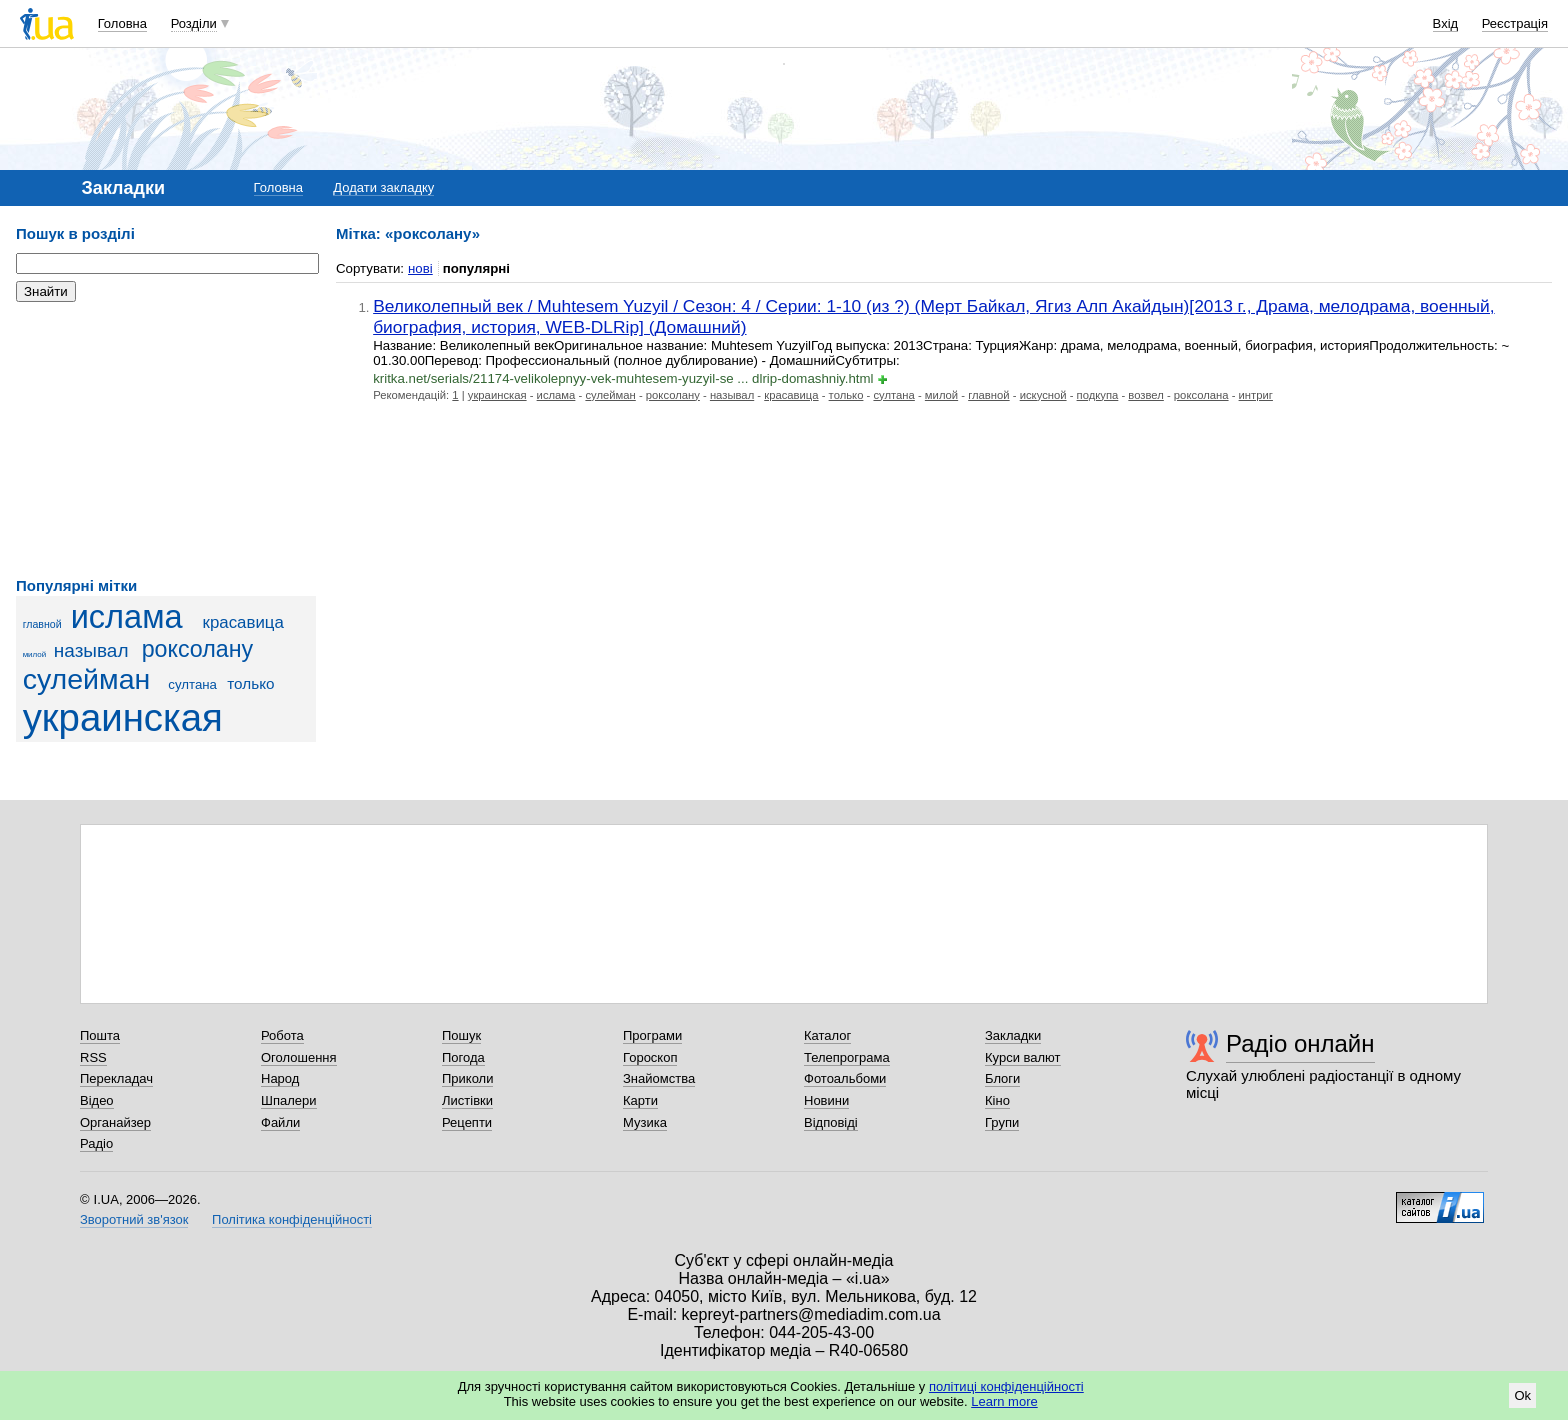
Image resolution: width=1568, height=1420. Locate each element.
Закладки (1013, 1035)
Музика (645, 1122)
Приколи (467, 1078)
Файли (280, 1122)
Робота (282, 1035)
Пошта (100, 1035)
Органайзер (115, 1122)
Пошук (461, 1035)
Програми (652, 1035)
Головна (122, 23)
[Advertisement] (166, 440)
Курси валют (1023, 1057)
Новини (826, 1100)
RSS (93, 1057)
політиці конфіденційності (1006, 1386)
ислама (127, 617)
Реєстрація (1515, 23)
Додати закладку (383, 187)
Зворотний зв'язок (134, 1219)
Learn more (1004, 1401)
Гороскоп (650, 1057)
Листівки (467, 1100)
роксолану (198, 649)
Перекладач (116, 1078)
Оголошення (299, 1057)
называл (91, 650)
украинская (123, 717)
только (250, 683)
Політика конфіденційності (292, 1219)
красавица (243, 622)
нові (420, 268)
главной (42, 624)
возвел (1146, 395)
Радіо (96, 1143)
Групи (1002, 1122)
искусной (1043, 395)
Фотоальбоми (845, 1078)
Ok (1522, 1395)
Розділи (194, 23)
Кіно (997, 1100)
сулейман (87, 679)
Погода (463, 1057)
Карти (640, 1100)
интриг (1256, 395)
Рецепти (467, 1122)
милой (35, 654)
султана (192, 684)
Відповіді (831, 1122)
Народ (280, 1078)
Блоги (1002, 1078)
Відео (97, 1100)
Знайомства (659, 1078)
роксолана (1201, 395)
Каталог (827, 1035)
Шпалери (289, 1100)
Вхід (1446, 23)
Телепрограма (847, 1057)
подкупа (1098, 395)
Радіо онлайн (1300, 1043)
